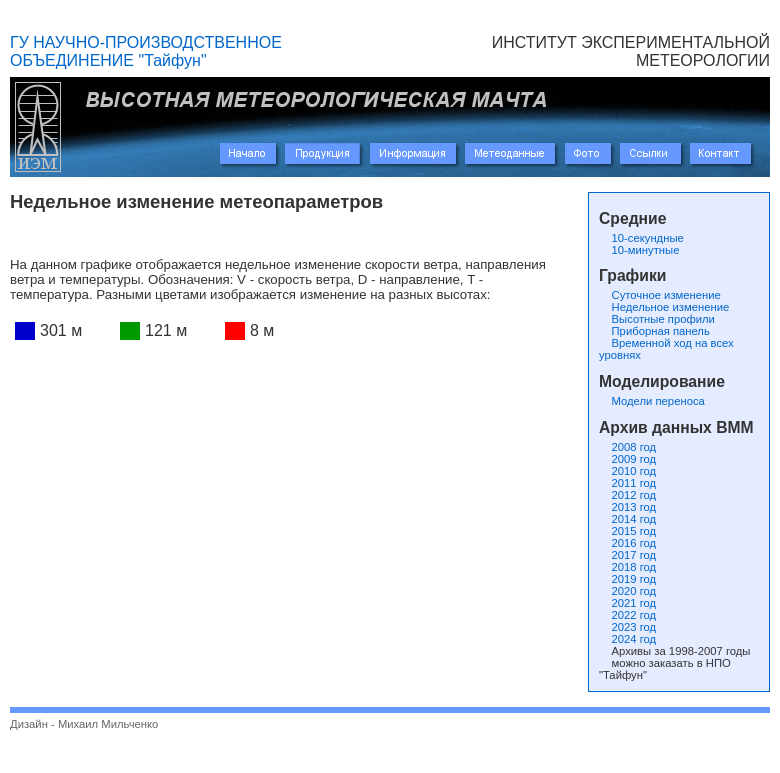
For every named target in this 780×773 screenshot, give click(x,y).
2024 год (627, 639)
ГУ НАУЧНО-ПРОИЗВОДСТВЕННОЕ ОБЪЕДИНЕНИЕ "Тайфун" (146, 51)
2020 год (627, 591)
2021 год (627, 603)
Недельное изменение (664, 307)
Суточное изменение (660, 295)
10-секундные (641, 238)
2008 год (627, 447)
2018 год (627, 567)
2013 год (627, 507)
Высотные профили (657, 319)
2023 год (627, 627)
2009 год (627, 459)
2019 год (627, 579)
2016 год (627, 543)
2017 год (627, 555)
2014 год (627, 519)
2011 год (627, 483)
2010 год (627, 471)
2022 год (627, 615)
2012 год (627, 495)
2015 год (627, 531)
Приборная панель (654, 331)
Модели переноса (652, 401)
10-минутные (639, 250)
